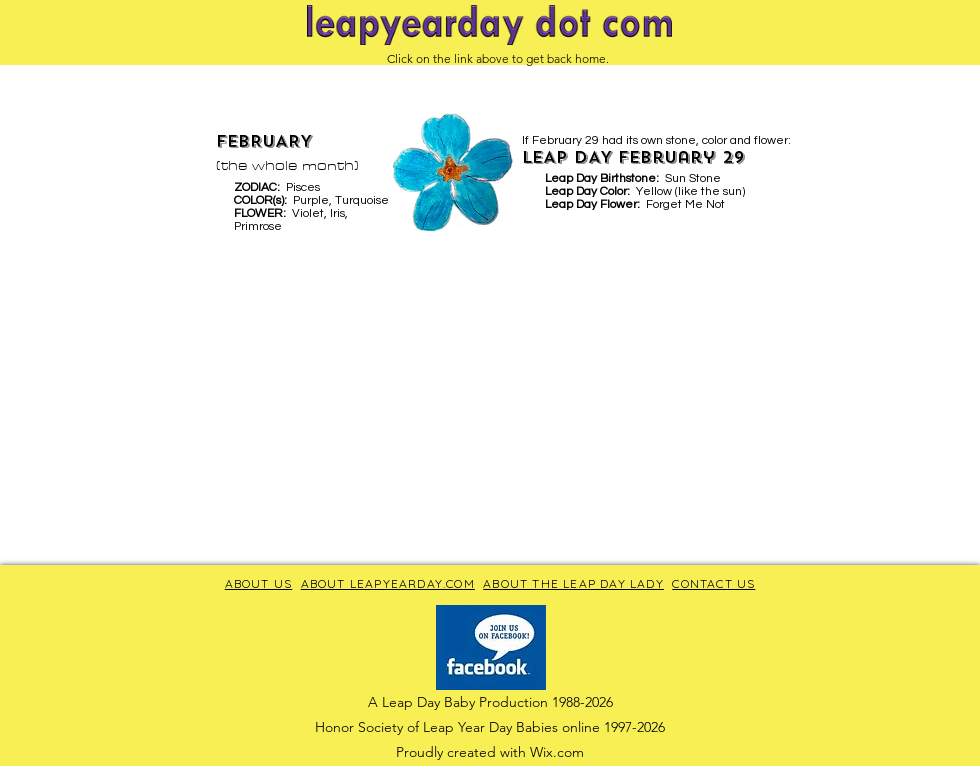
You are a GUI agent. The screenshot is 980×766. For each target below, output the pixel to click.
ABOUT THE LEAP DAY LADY (573, 583)
